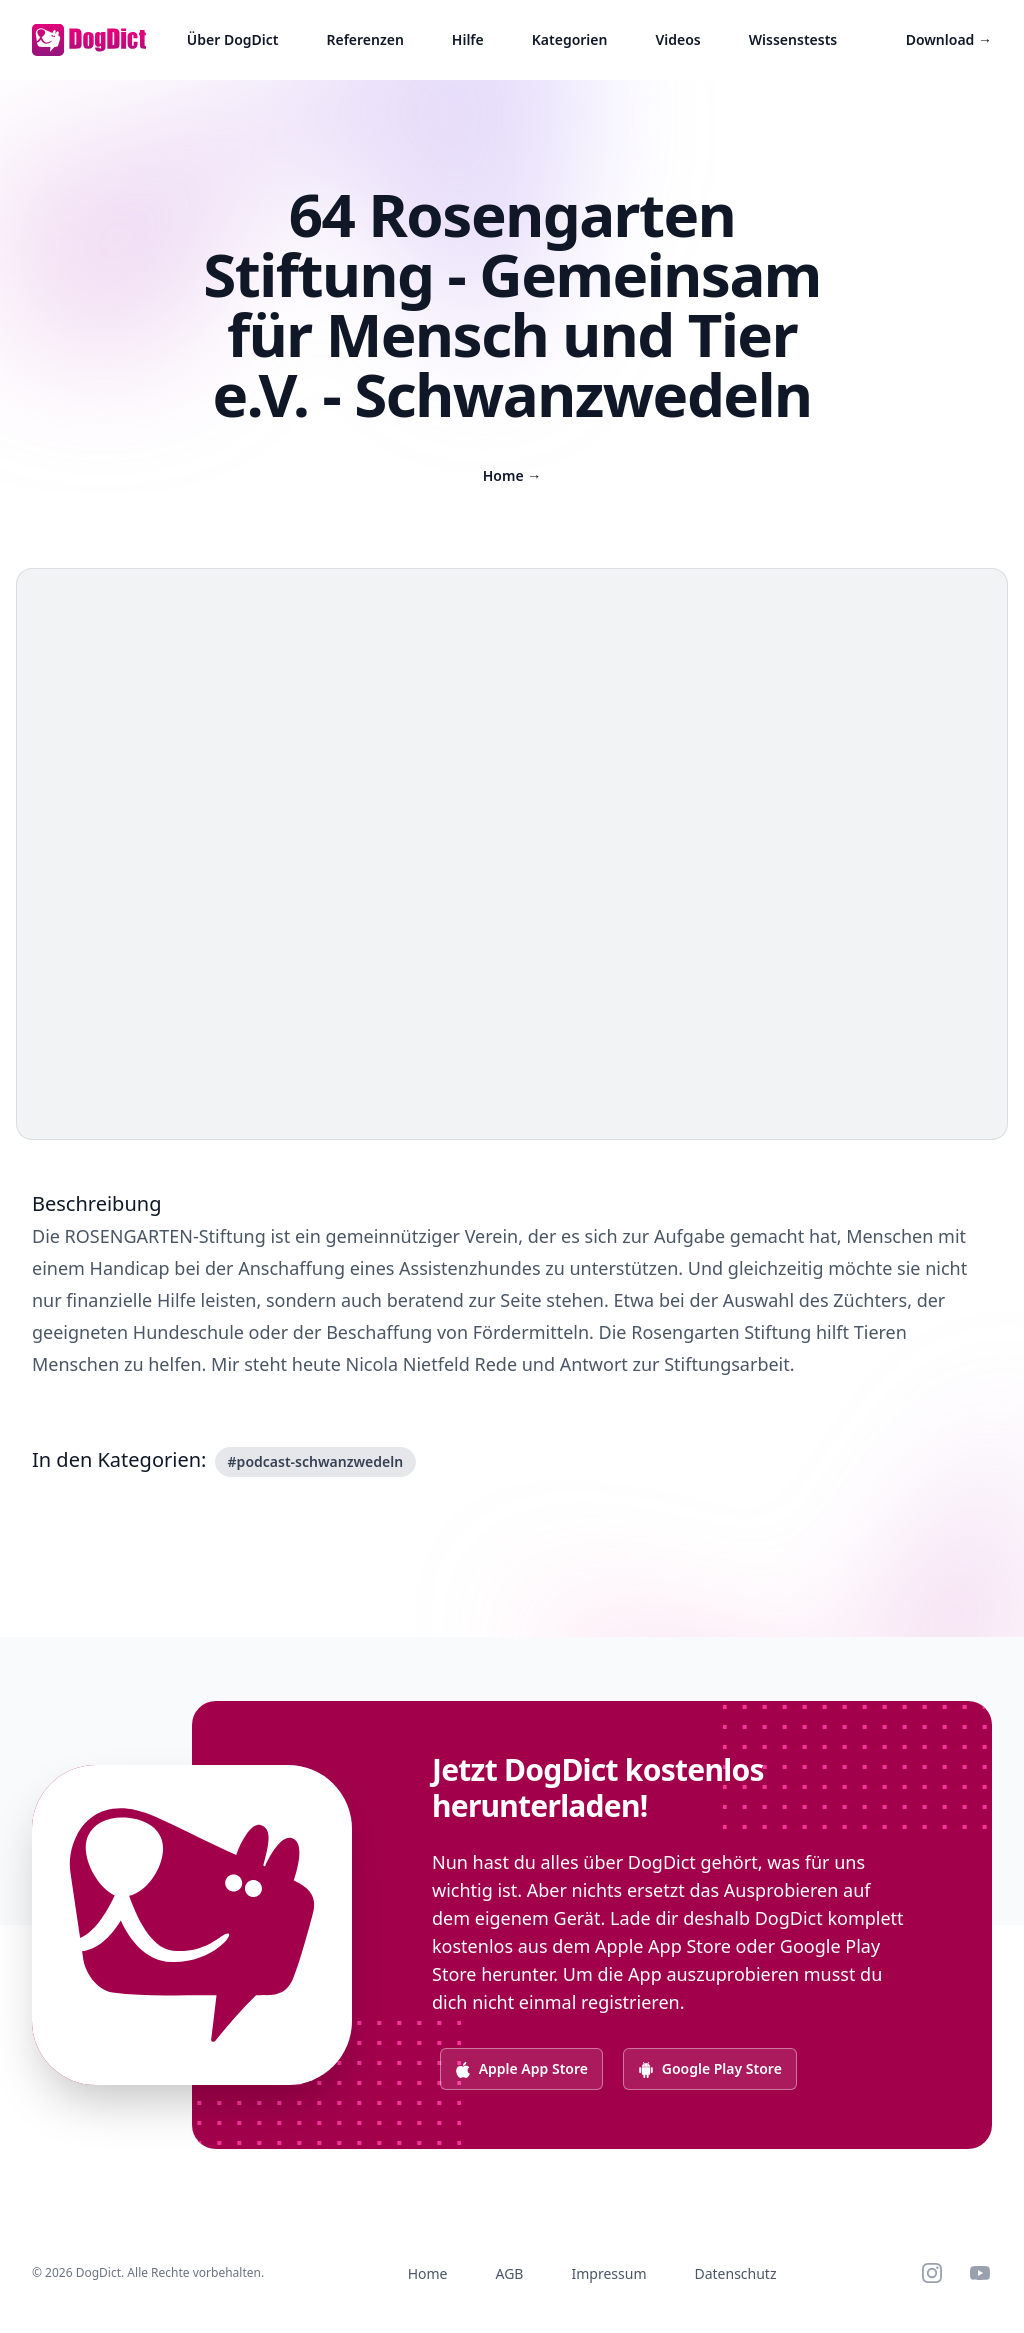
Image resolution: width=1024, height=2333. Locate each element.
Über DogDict (233, 39)
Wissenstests (793, 39)
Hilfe (468, 39)
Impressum (608, 2273)
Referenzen (364, 39)
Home (512, 475)
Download (949, 39)
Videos (677, 39)
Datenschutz (735, 2273)
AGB (510, 2273)
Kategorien (570, 39)
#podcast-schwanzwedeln (316, 1461)
